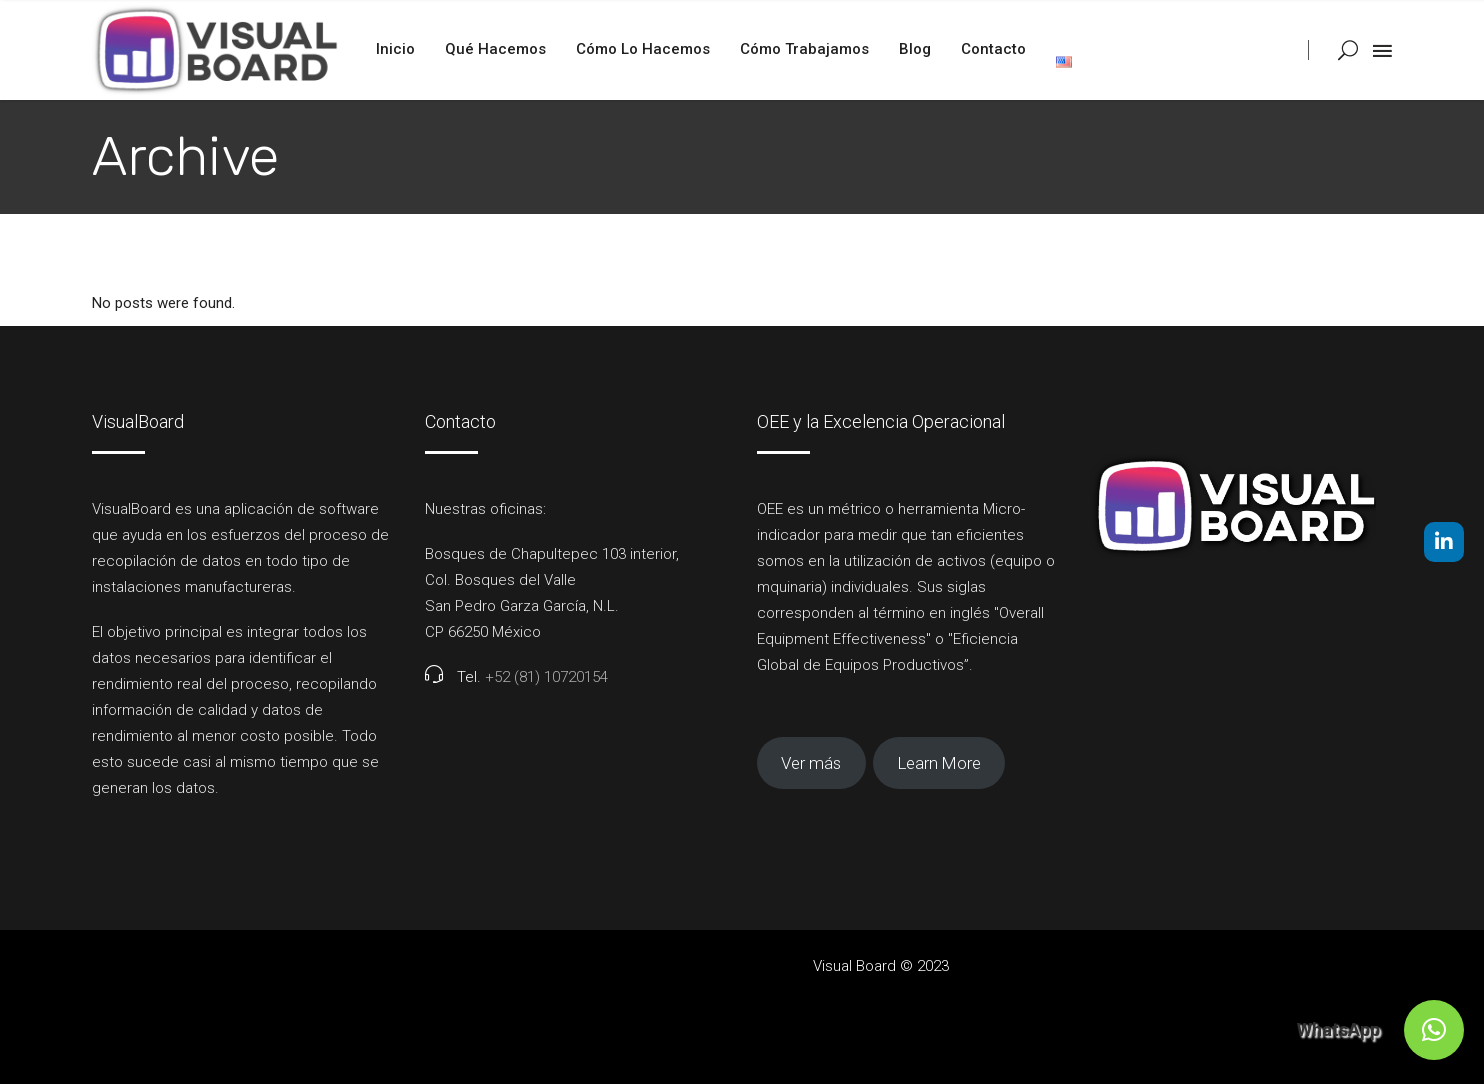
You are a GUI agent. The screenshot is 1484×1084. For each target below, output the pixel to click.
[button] (1434, 1030)
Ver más (811, 763)
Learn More (939, 763)
